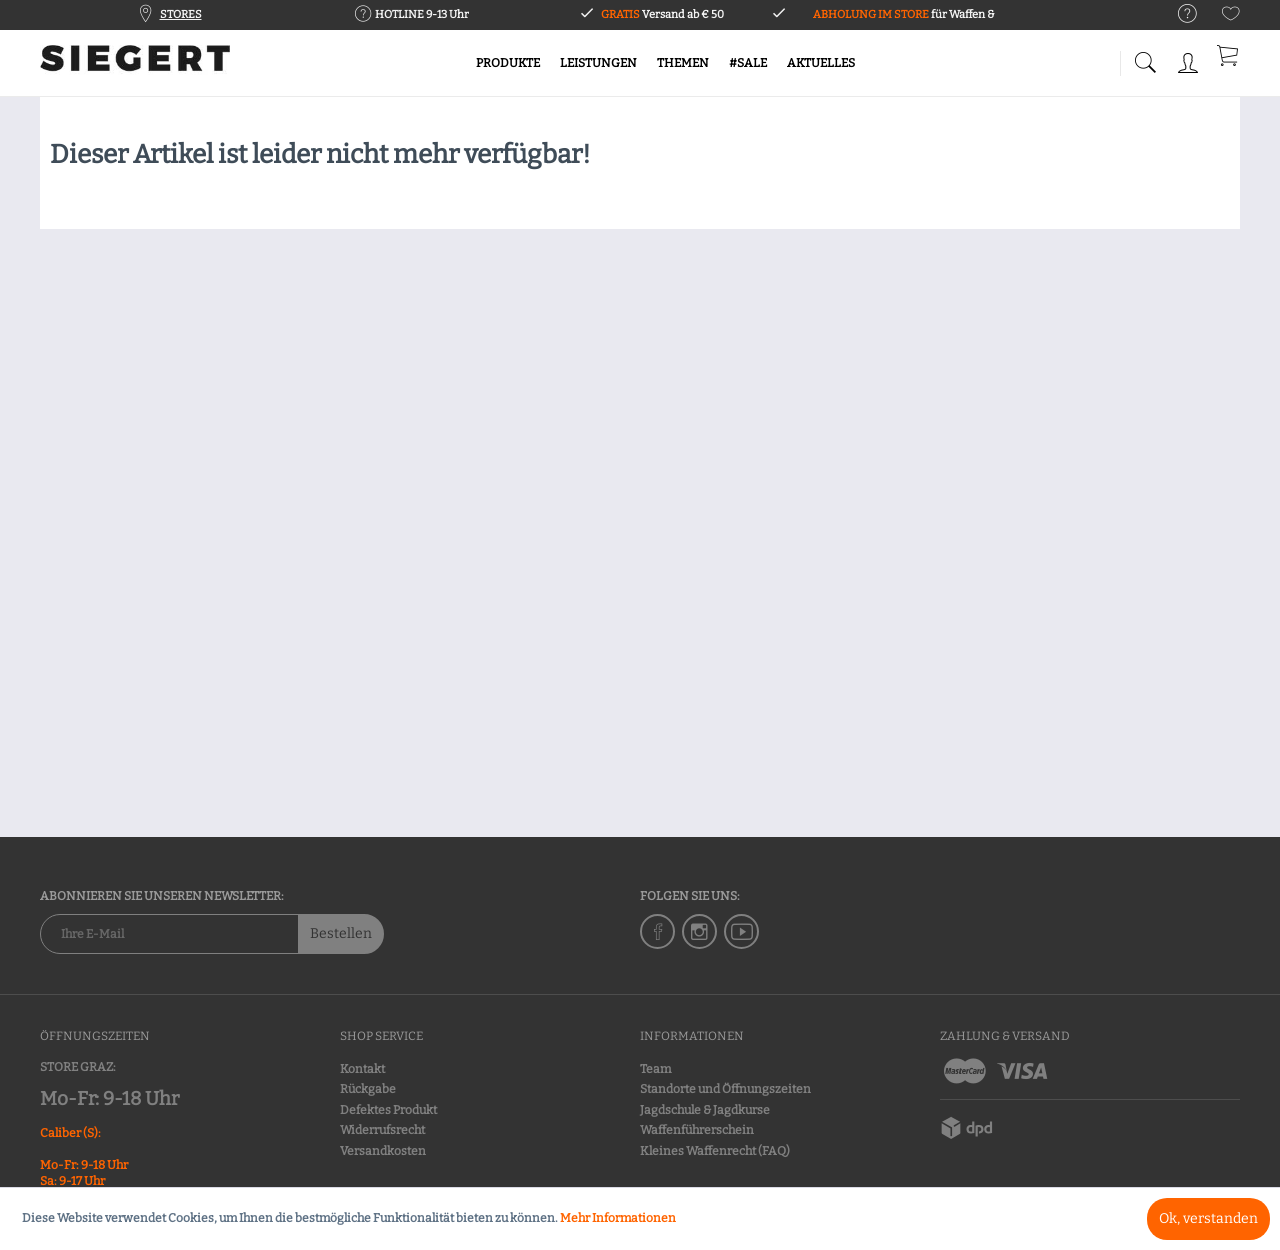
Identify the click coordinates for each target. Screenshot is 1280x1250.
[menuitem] (1177, 14)
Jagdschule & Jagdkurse (705, 1110)
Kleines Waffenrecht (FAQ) (715, 1151)
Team (655, 1069)
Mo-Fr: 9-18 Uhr (109, 1098)
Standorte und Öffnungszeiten (725, 1089)
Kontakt (362, 1069)
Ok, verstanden (1208, 1218)
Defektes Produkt (388, 1110)
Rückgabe (368, 1089)
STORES (181, 14)
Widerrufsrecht (382, 1130)
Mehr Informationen (618, 1218)
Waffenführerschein (697, 1130)
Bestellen (341, 933)
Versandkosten (383, 1151)
